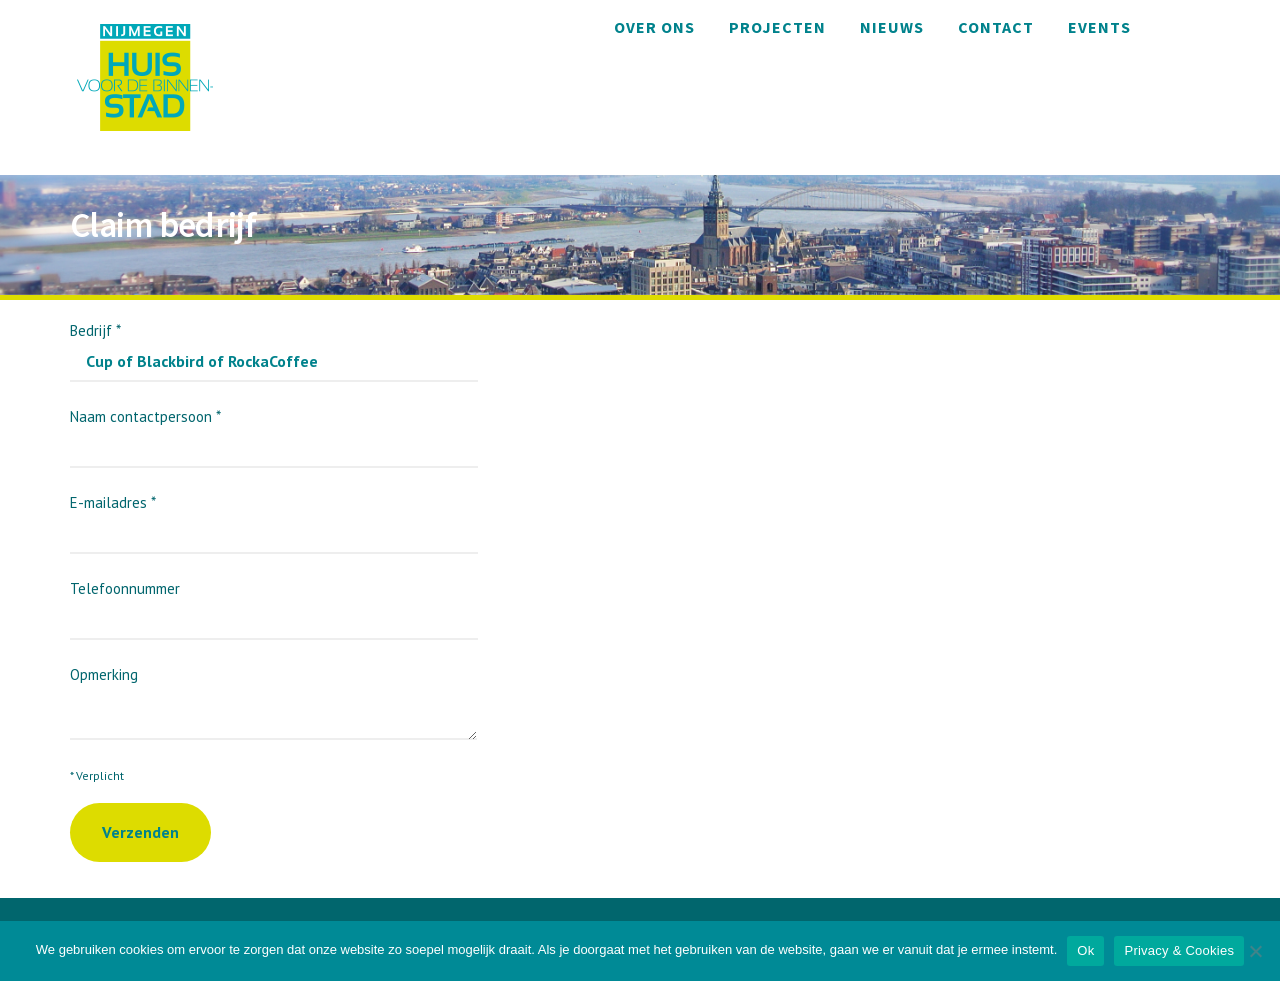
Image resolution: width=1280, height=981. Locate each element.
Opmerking (273, 693)
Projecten (777, 27)
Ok (1085, 950)
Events (1099, 27)
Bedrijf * (274, 345)
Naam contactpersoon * (274, 431)
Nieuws (892, 27)
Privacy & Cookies (1179, 950)
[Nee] (1255, 951)
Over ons (654, 27)
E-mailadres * (274, 517)
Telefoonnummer (274, 603)
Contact (996, 27)
